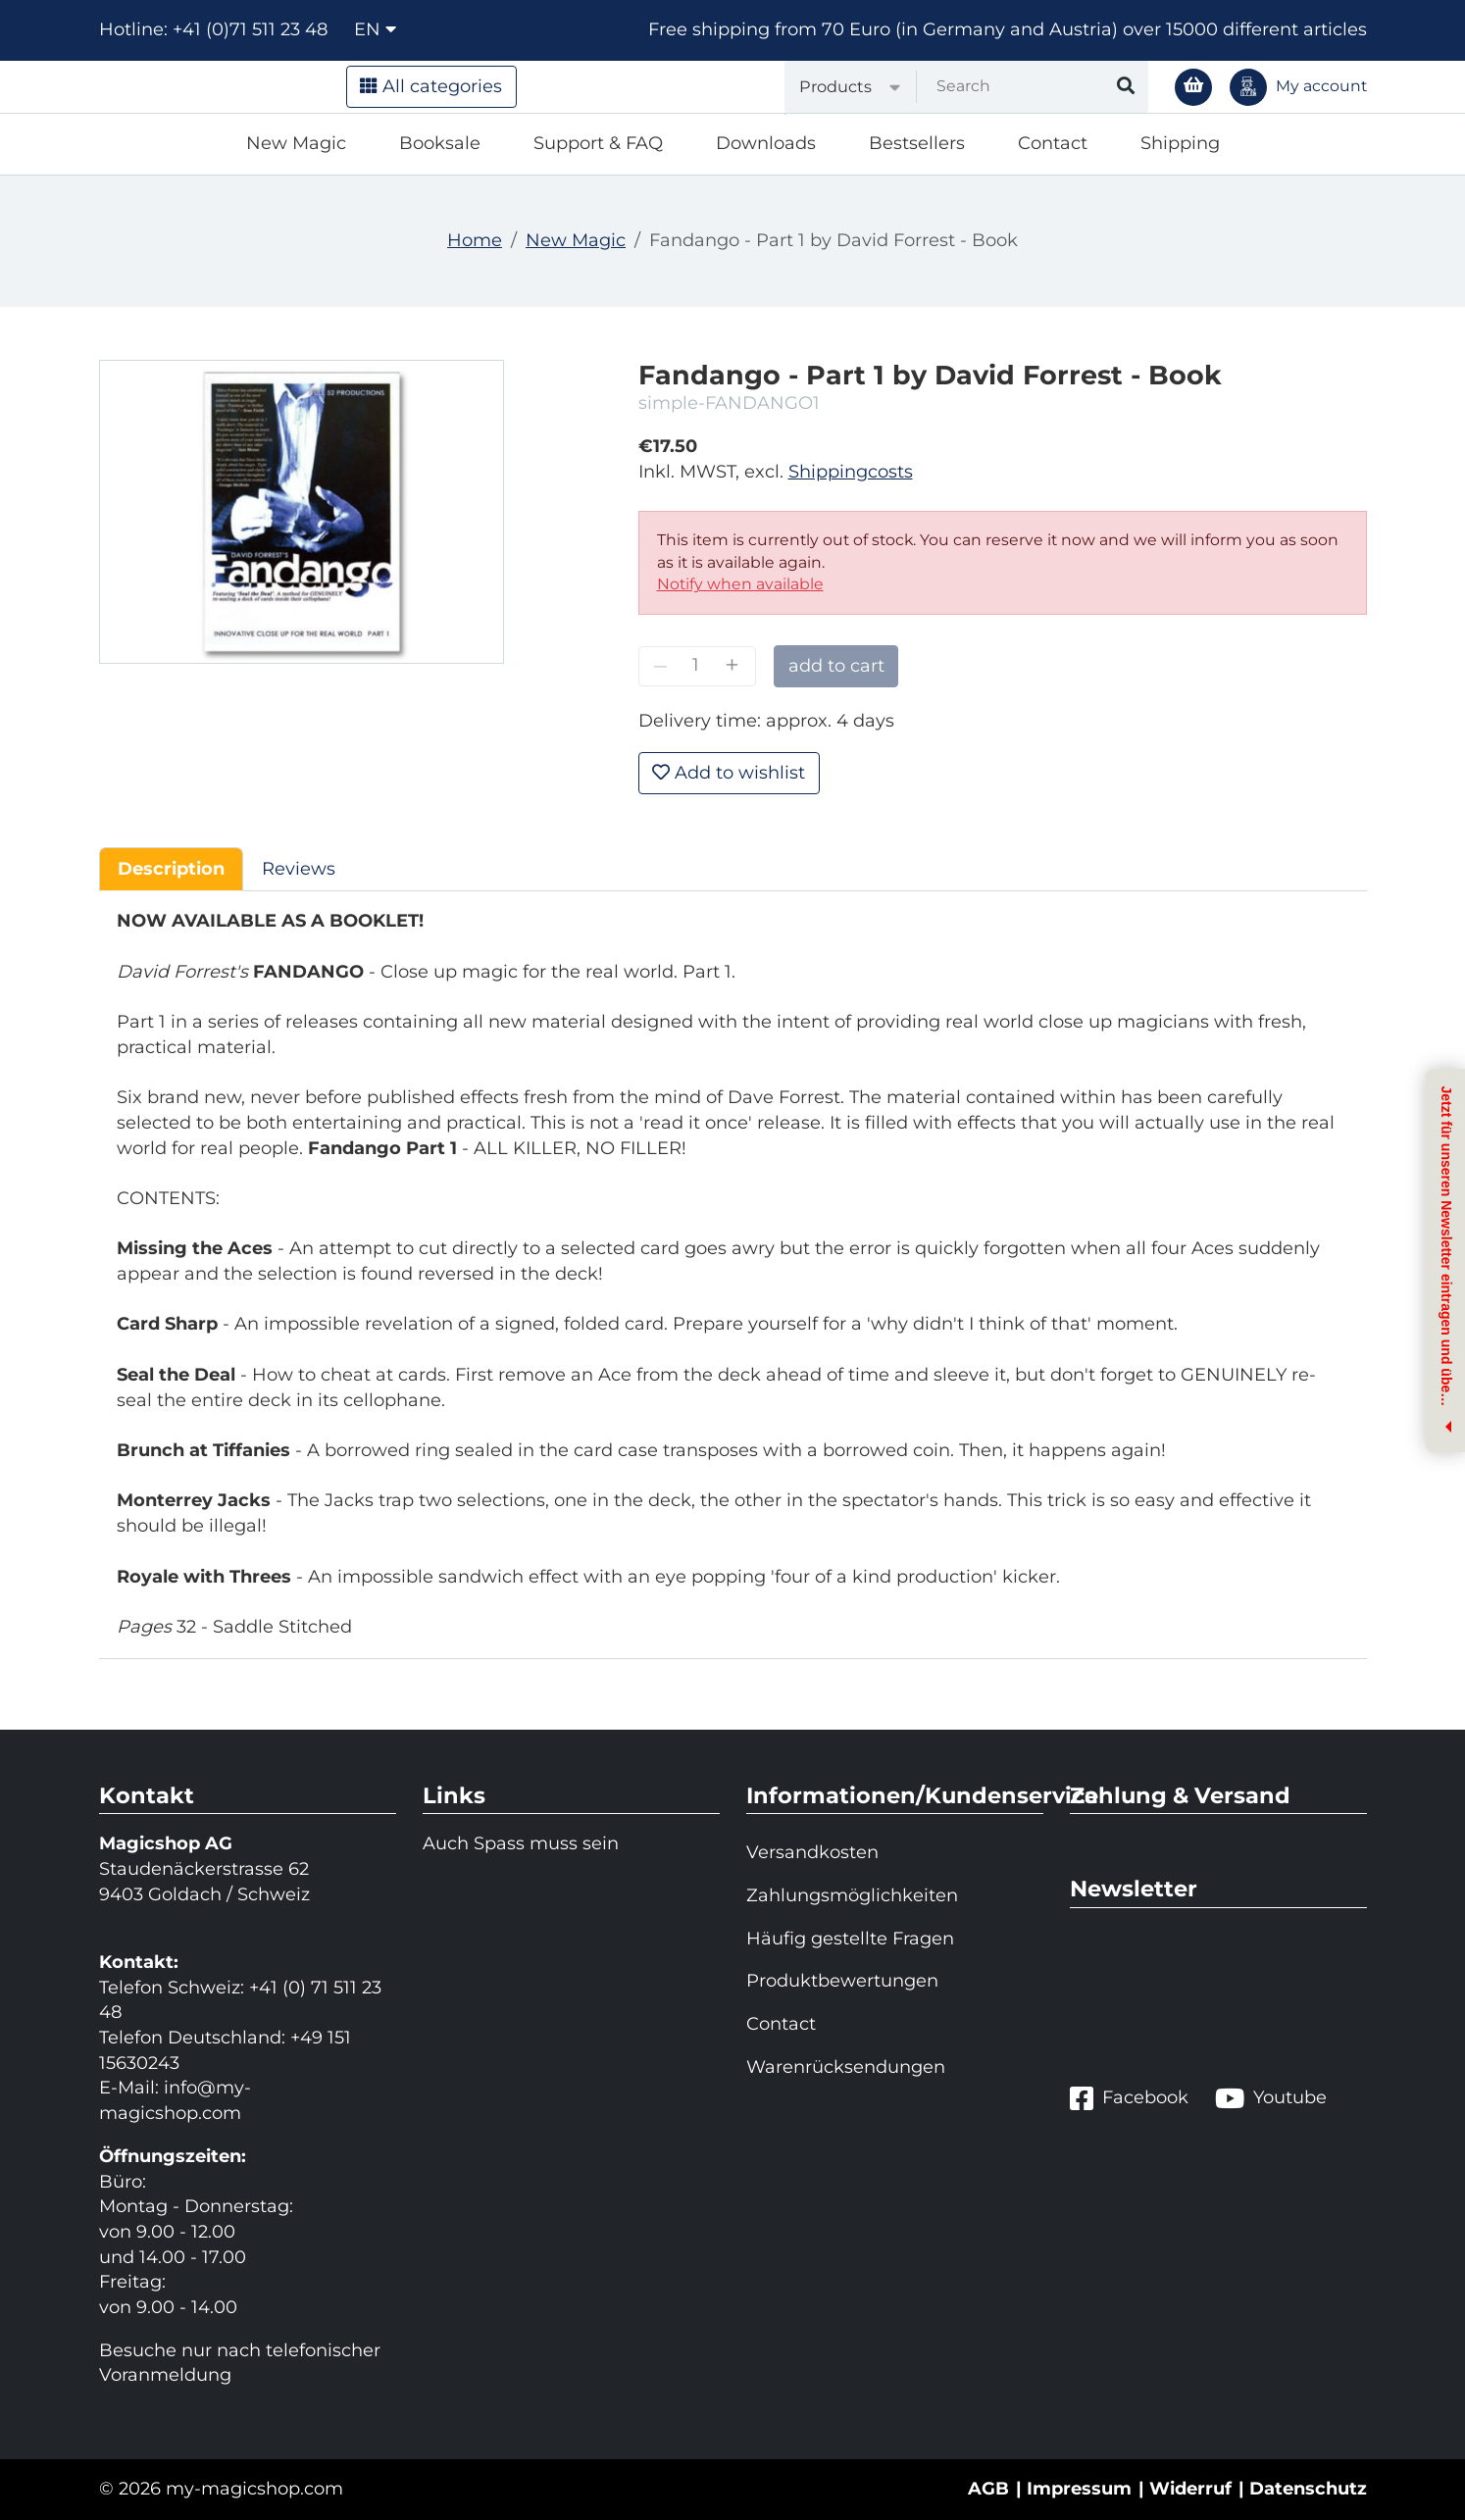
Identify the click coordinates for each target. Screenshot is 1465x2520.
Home (474, 240)
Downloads (766, 143)
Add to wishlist (728, 772)
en (375, 29)
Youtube (1271, 2098)
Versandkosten (812, 1852)
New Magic (296, 143)
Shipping (1180, 143)
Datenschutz (1308, 2488)
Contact (1052, 143)
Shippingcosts (850, 471)
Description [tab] (171, 869)
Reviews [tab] (298, 869)
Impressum (1079, 2488)
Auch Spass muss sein (521, 1843)
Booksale (439, 143)
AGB (988, 2488)
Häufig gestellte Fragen (850, 1938)
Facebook (1129, 2098)
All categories (431, 86)
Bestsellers (917, 143)
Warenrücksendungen (845, 2067)
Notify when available (740, 584)
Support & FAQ (598, 143)
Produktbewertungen (842, 1980)
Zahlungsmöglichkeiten (852, 1895)
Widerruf (1190, 2488)
